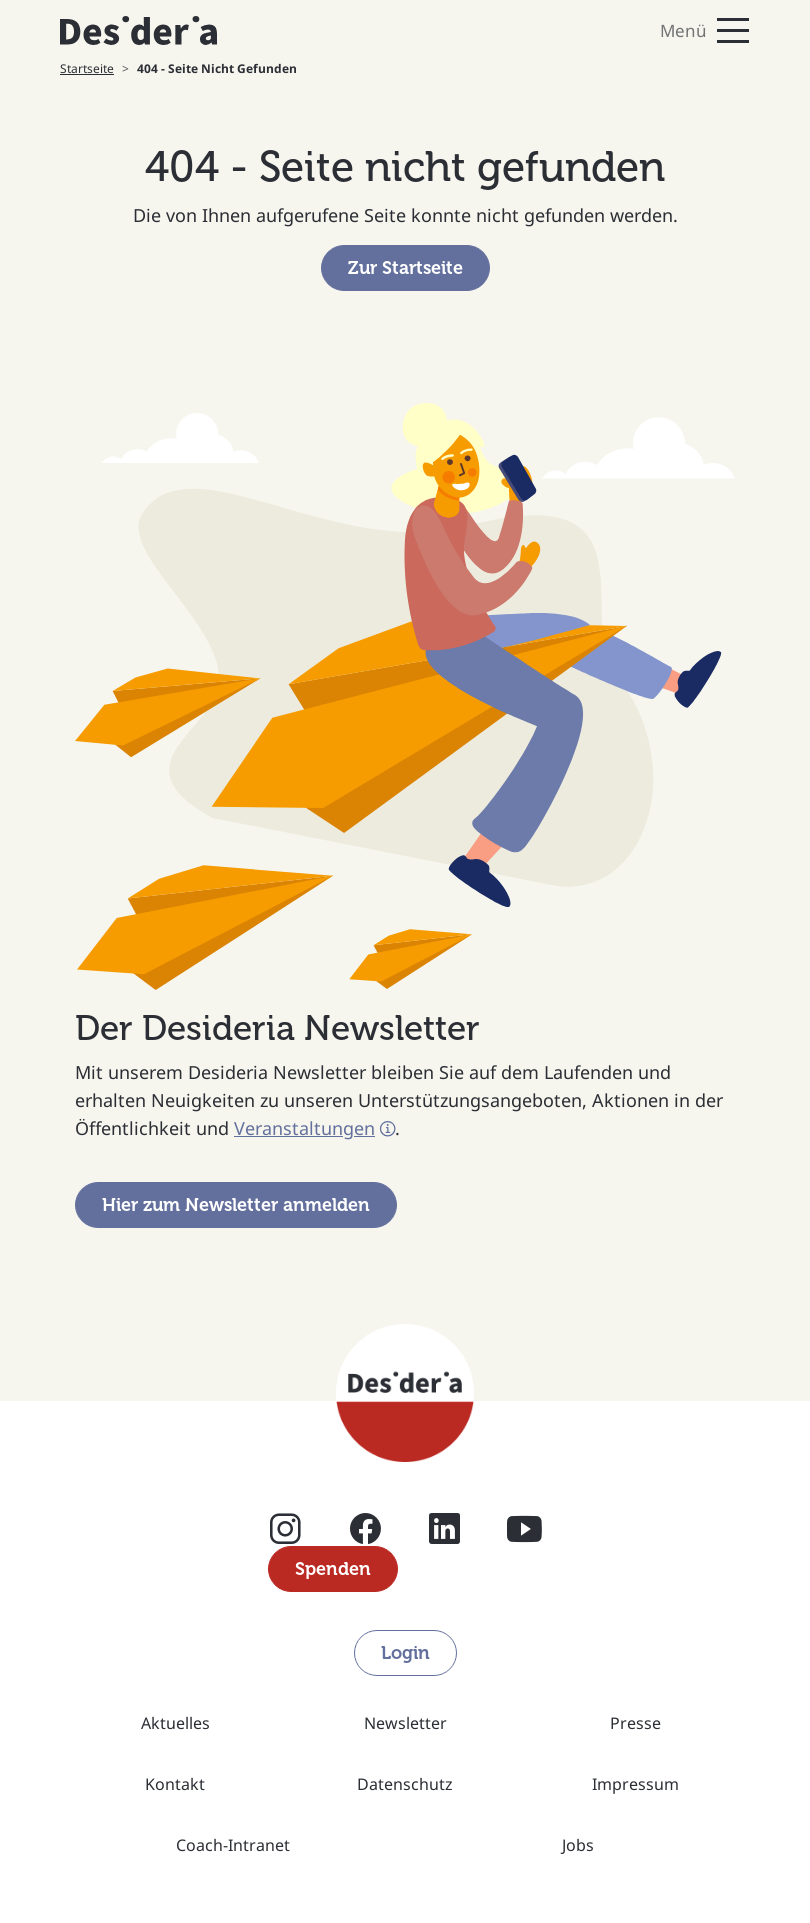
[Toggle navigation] (585, 30)
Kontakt (175, 1784)
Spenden (333, 1569)
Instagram (285, 1528)
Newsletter (405, 1723)
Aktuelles (175, 1723)
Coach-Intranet (233, 1845)
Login (405, 1653)
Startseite (87, 69)
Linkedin (444, 1528)
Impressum (635, 1784)
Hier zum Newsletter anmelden (236, 1205)
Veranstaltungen (304, 1128)
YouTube (524, 1528)
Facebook (365, 1528)
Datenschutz (405, 1784)
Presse (635, 1723)
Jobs (578, 1845)
